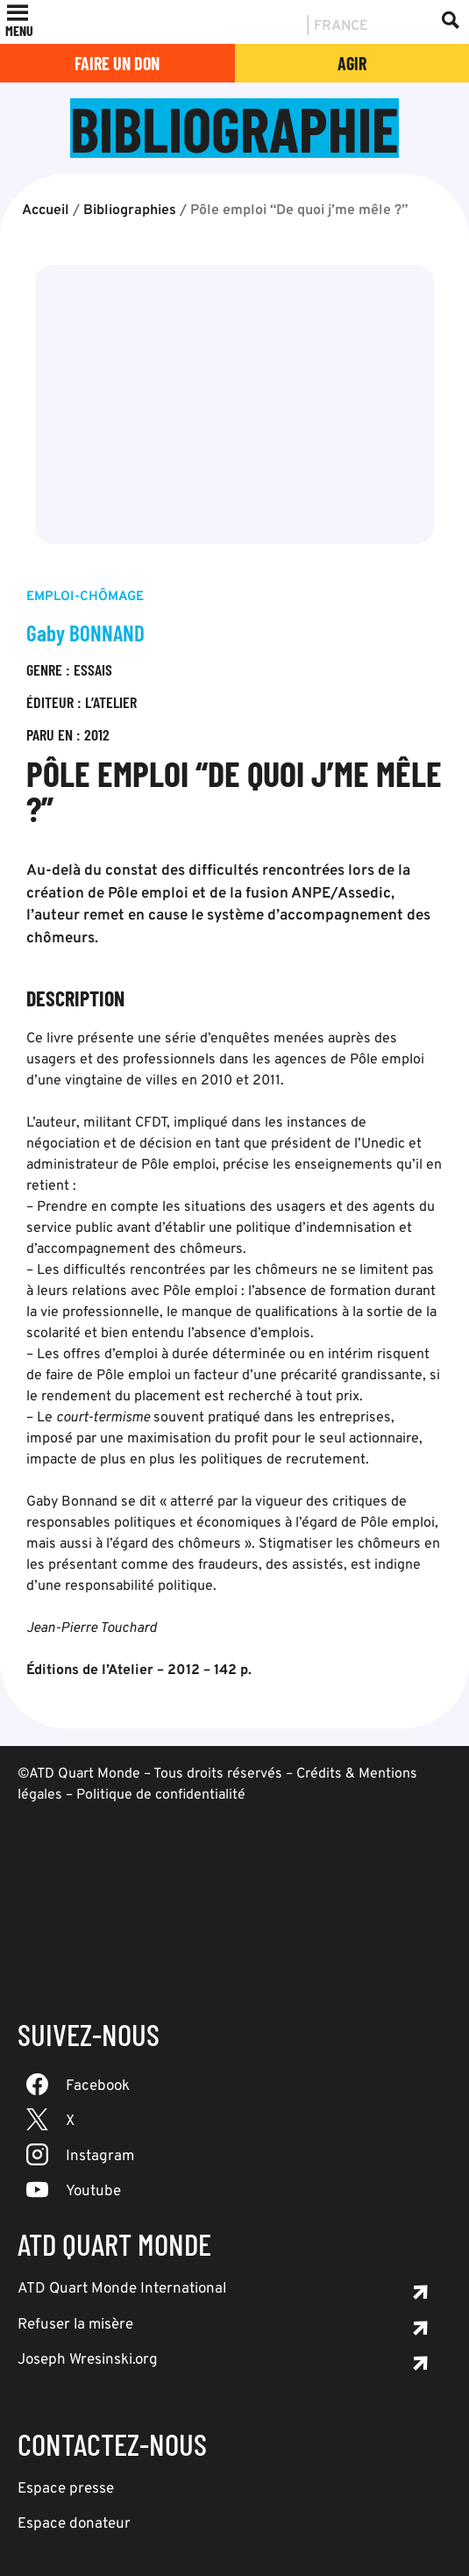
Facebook (98, 2086)
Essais (93, 669)
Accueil (45, 210)
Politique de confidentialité (160, 1795)
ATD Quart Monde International (122, 2289)
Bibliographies (129, 210)
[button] (19, 30)
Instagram (100, 2156)
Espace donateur (74, 2524)
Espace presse (66, 2489)
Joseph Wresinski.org (88, 2360)
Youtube (93, 2191)
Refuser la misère (75, 2325)
